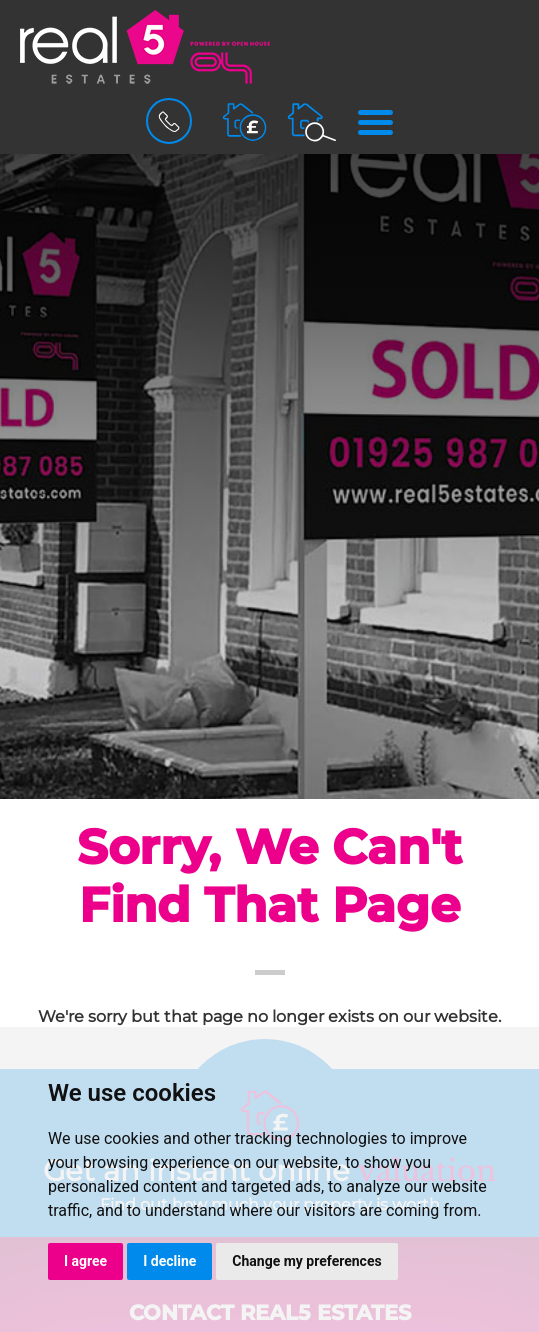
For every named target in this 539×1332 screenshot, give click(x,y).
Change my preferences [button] (306, 1261)
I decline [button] (169, 1261)
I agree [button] (85, 1261)
